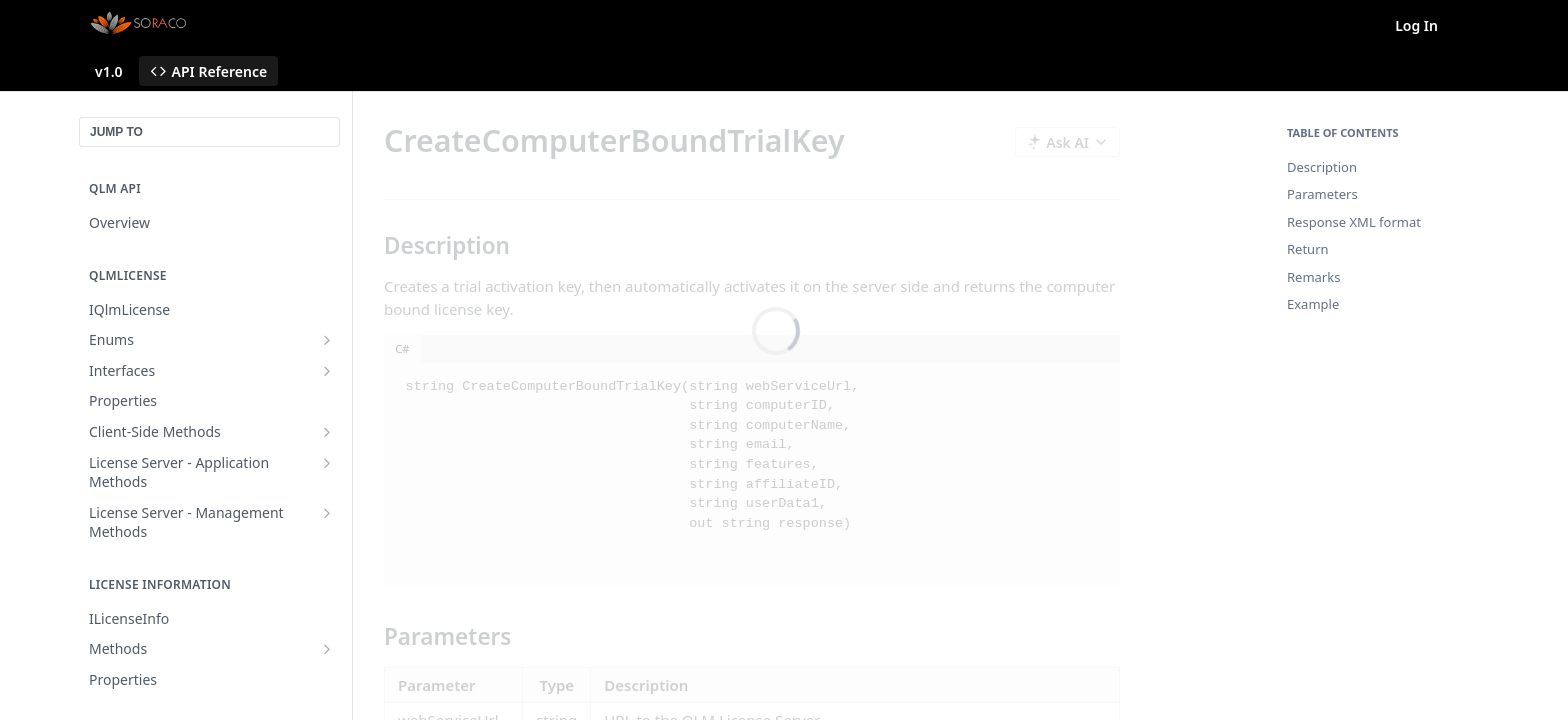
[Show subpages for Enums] (327, 340)
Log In (1416, 25)
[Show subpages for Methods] (327, 649)
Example (1313, 304)
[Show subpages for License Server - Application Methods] (327, 463)
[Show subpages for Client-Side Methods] (327, 432)
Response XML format (1354, 222)
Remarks (1313, 277)
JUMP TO (116, 132)
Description (1322, 167)
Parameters (1322, 194)
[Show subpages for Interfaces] (327, 371)
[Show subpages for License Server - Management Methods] (327, 513)
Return (1308, 249)
